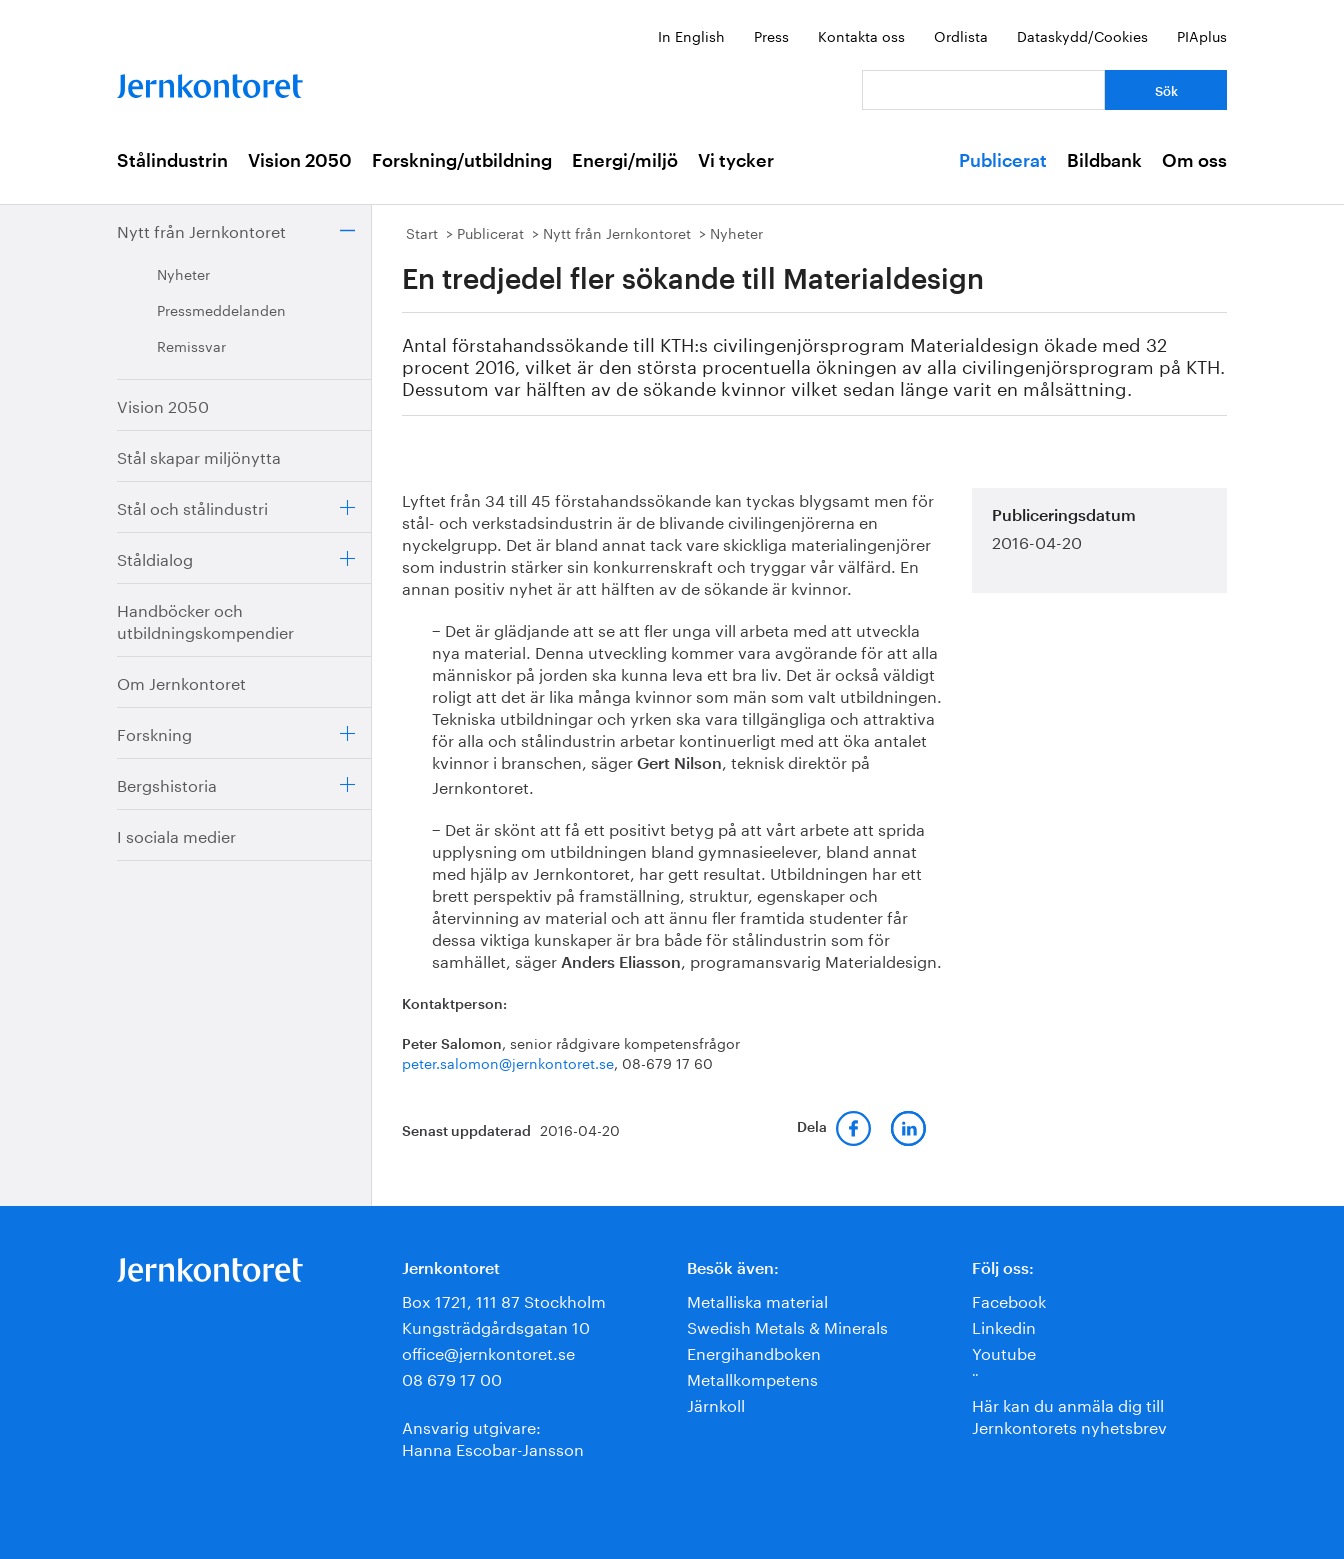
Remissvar (191, 345)
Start (422, 232)
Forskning (154, 732)
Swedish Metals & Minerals (787, 1325)
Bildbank (1104, 161)
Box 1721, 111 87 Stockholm (504, 1299)
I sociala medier (176, 834)
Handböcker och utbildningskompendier (205, 619)
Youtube (1004, 1351)
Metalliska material (757, 1299)
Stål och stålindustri (192, 506)
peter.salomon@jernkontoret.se (508, 1062)
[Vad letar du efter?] (983, 90)
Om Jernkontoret (181, 681)
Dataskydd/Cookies (1082, 35)
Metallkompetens (752, 1377)
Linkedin (1004, 1325)
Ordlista (961, 35)
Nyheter (183, 273)
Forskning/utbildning (462, 161)
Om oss (1194, 161)
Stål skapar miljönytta (199, 455)
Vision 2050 (300, 161)
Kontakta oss (861, 35)
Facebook (1009, 1299)
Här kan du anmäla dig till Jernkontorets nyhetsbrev (1069, 1414)
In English (691, 35)
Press (771, 35)
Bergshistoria (167, 783)
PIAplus (1202, 35)
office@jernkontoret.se (488, 1351)
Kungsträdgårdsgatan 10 (496, 1325)
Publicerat (1003, 161)
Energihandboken (754, 1351)
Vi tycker (736, 161)
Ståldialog (155, 557)
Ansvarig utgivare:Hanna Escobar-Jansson (493, 1436)
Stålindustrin (172, 161)
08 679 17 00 (452, 1377)
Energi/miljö (625, 161)
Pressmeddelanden (221, 309)
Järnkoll (716, 1403)
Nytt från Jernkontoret (201, 229)
